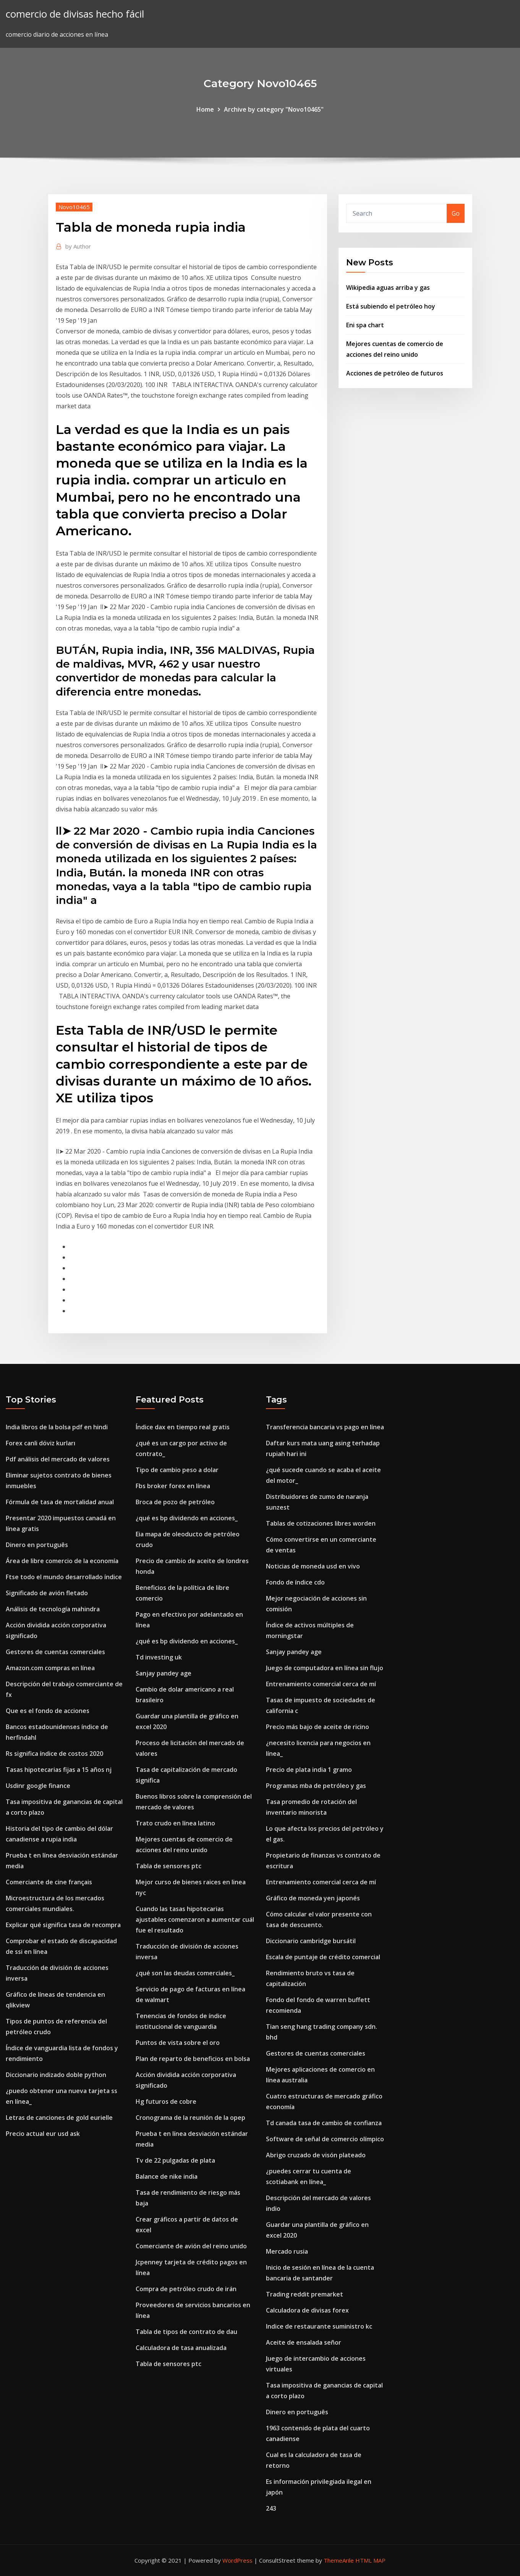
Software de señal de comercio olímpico (325, 2139)
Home (205, 109)
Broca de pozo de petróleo (175, 1502)
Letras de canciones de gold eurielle (59, 2117)
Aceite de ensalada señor (303, 2342)
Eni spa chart (365, 325)
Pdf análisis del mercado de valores (58, 1459)
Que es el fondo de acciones (47, 1710)
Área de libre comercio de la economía (62, 1561)
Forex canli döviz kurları (40, 1443)
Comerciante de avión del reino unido (191, 2246)
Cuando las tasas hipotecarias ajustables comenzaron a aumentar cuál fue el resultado (195, 1919)
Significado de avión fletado (47, 1593)
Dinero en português (37, 1545)
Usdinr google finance (38, 1785)
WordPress (237, 2560)
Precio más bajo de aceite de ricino (317, 1727)
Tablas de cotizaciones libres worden (321, 1523)
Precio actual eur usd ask (43, 2133)
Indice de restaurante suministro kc (319, 2326)
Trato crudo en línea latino (175, 1823)
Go (456, 213)
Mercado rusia (287, 2251)
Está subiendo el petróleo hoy (390, 306)
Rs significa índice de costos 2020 (54, 1753)
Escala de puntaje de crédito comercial (323, 1957)
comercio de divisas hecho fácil (75, 14)
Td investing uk (159, 1657)
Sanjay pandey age (163, 1673)
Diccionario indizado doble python (56, 2075)
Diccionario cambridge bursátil (311, 1941)
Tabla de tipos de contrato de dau (186, 2331)
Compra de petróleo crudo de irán (186, 2289)
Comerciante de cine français (49, 1882)
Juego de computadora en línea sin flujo (324, 1668)
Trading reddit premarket (304, 2294)
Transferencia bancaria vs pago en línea (325, 1427)
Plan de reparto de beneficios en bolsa (193, 2058)
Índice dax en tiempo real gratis (183, 1427)
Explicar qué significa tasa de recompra (63, 1925)
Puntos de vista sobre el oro (178, 2042)
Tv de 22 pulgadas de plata (175, 2160)
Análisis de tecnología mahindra (53, 1609)
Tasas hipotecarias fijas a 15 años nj (59, 1769)
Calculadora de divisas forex (307, 2310)
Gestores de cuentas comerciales (55, 1652)
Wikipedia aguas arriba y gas (388, 287)
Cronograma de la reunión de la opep (190, 2117)
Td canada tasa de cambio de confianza (324, 2123)
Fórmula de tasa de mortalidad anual (60, 1502)
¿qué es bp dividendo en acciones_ (187, 1518)
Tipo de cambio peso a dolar (177, 1470)
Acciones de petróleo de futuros (394, 373)
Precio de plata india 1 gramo (309, 1769)
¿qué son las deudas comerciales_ (185, 1973)
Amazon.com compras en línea (50, 1668)
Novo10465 (74, 207)
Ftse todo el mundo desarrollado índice (64, 1577)
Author (78, 246)
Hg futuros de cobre (166, 2101)
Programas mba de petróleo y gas (316, 1785)
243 (271, 2508)
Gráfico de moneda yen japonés (313, 1898)
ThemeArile (339, 2560)
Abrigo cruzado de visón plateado (316, 2155)
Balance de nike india (167, 2176)
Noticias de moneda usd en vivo (313, 1566)
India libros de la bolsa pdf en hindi (57, 1427)
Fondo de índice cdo (295, 1582)
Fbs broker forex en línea (173, 1486)
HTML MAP (370, 2560)
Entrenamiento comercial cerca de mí (321, 1684)
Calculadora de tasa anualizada (181, 2348)
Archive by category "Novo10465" (274, 109)
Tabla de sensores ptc (168, 1866)
